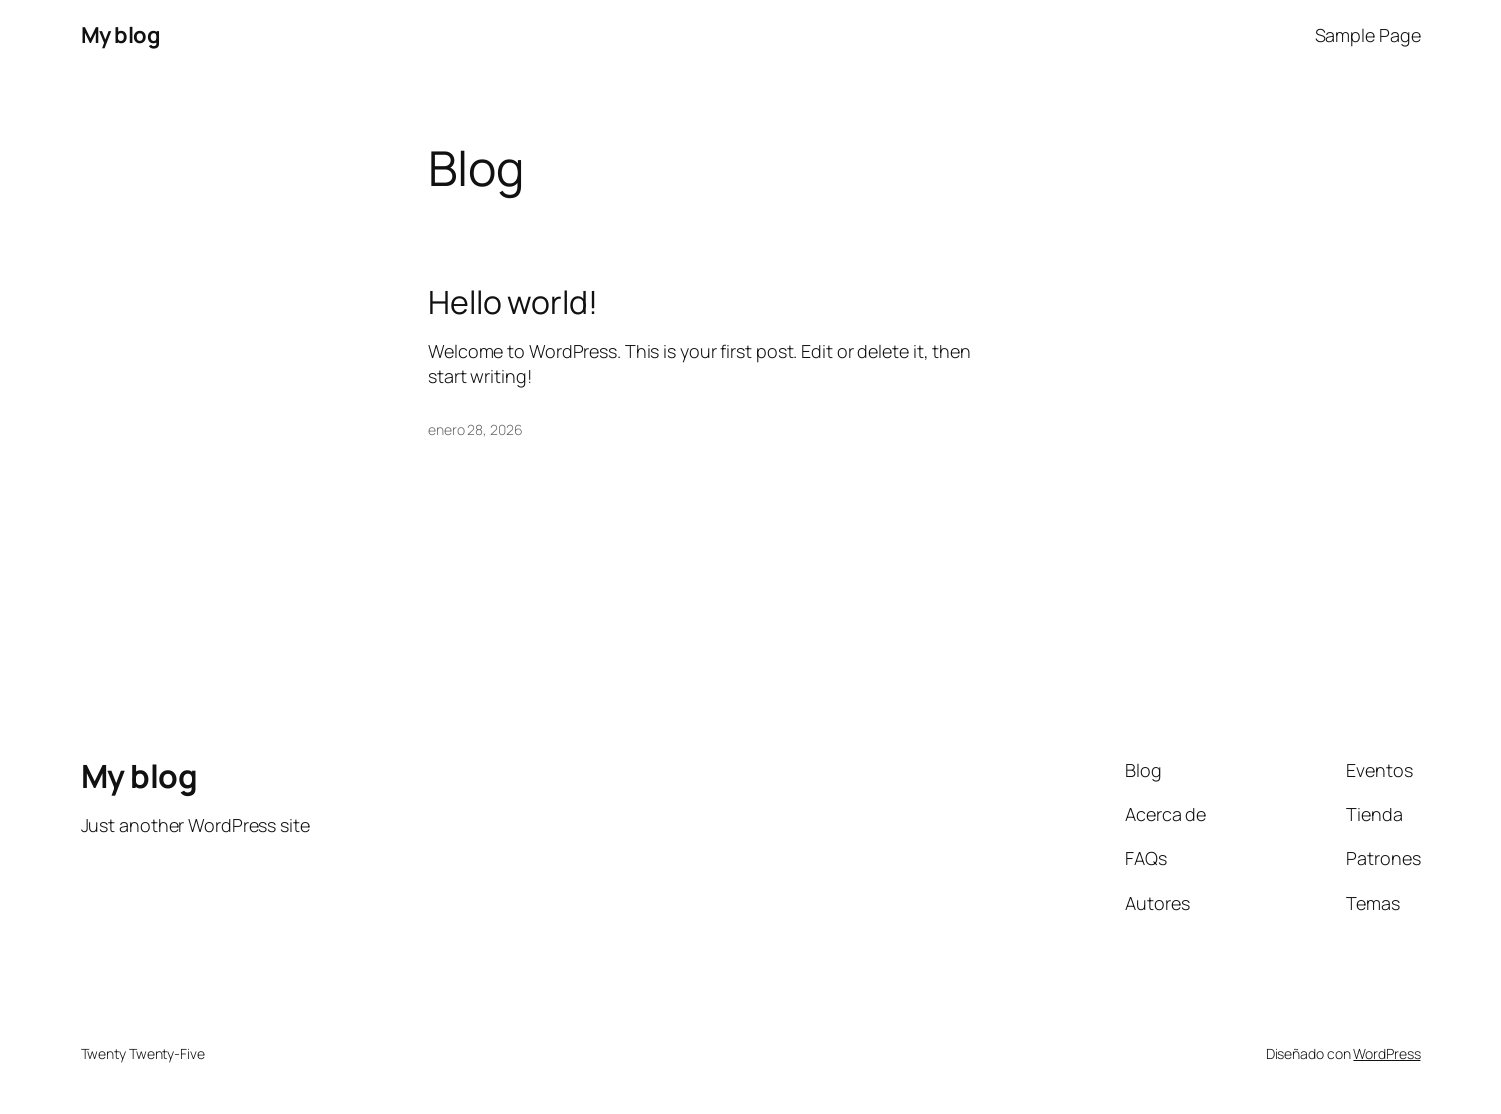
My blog (121, 35)
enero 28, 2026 (475, 429)
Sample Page (1368, 35)
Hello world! (513, 302)
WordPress (1386, 1053)
